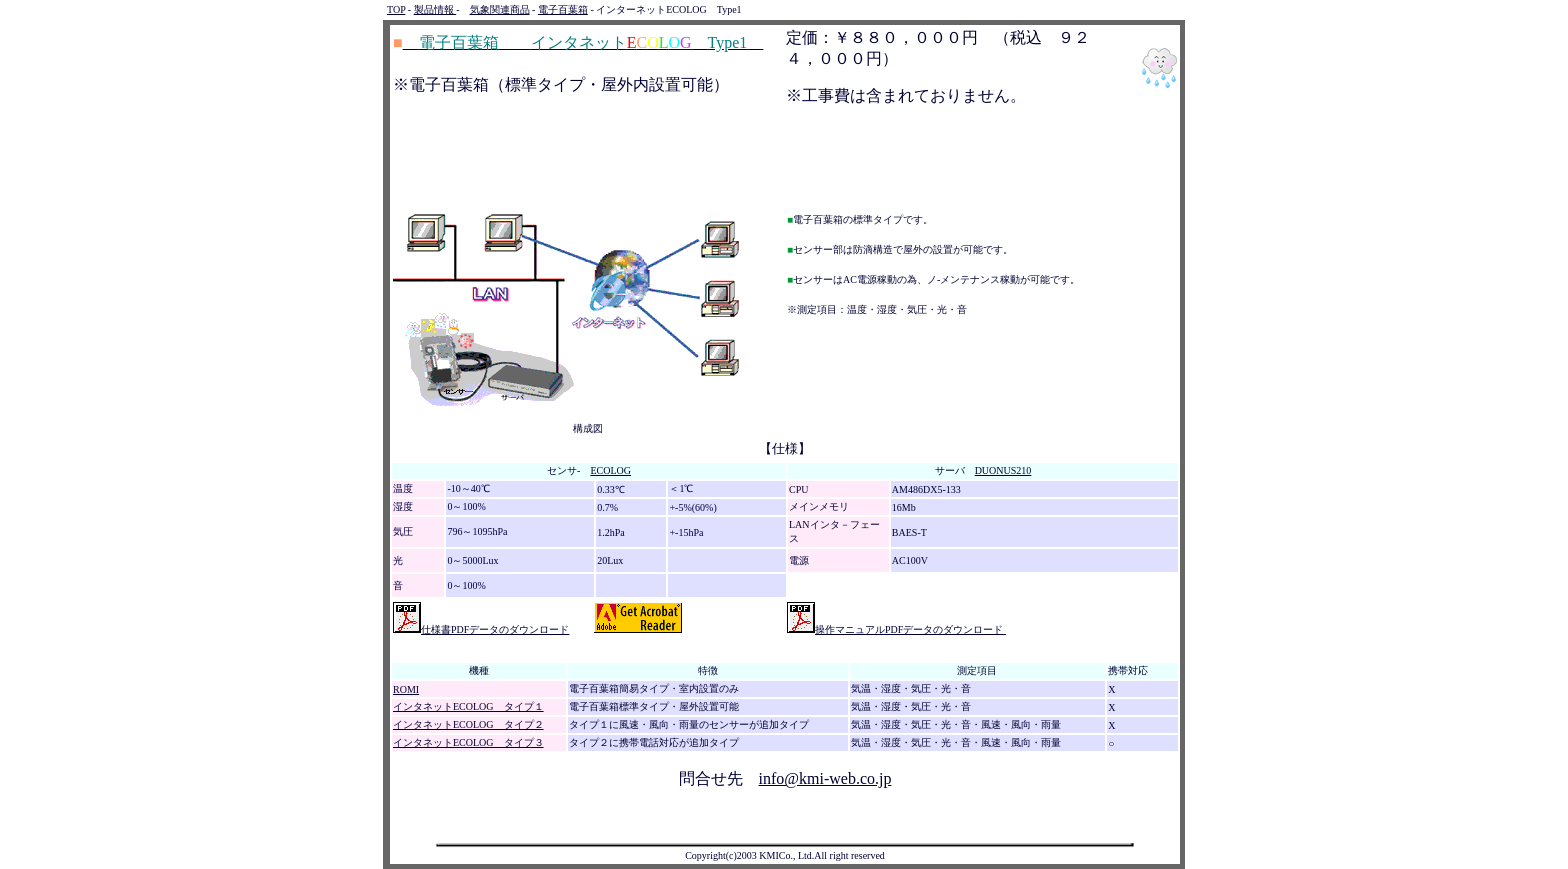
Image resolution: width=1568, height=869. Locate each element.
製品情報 (435, 9)
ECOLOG (610, 470)
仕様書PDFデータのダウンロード (481, 629)
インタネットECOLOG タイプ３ (468, 742)
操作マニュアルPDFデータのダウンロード (896, 629)
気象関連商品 (500, 9)
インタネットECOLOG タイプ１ (468, 706)
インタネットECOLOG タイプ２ (468, 724)
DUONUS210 (1003, 470)
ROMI (406, 689)
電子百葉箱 (563, 9)
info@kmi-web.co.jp (825, 778)
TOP (396, 9)
